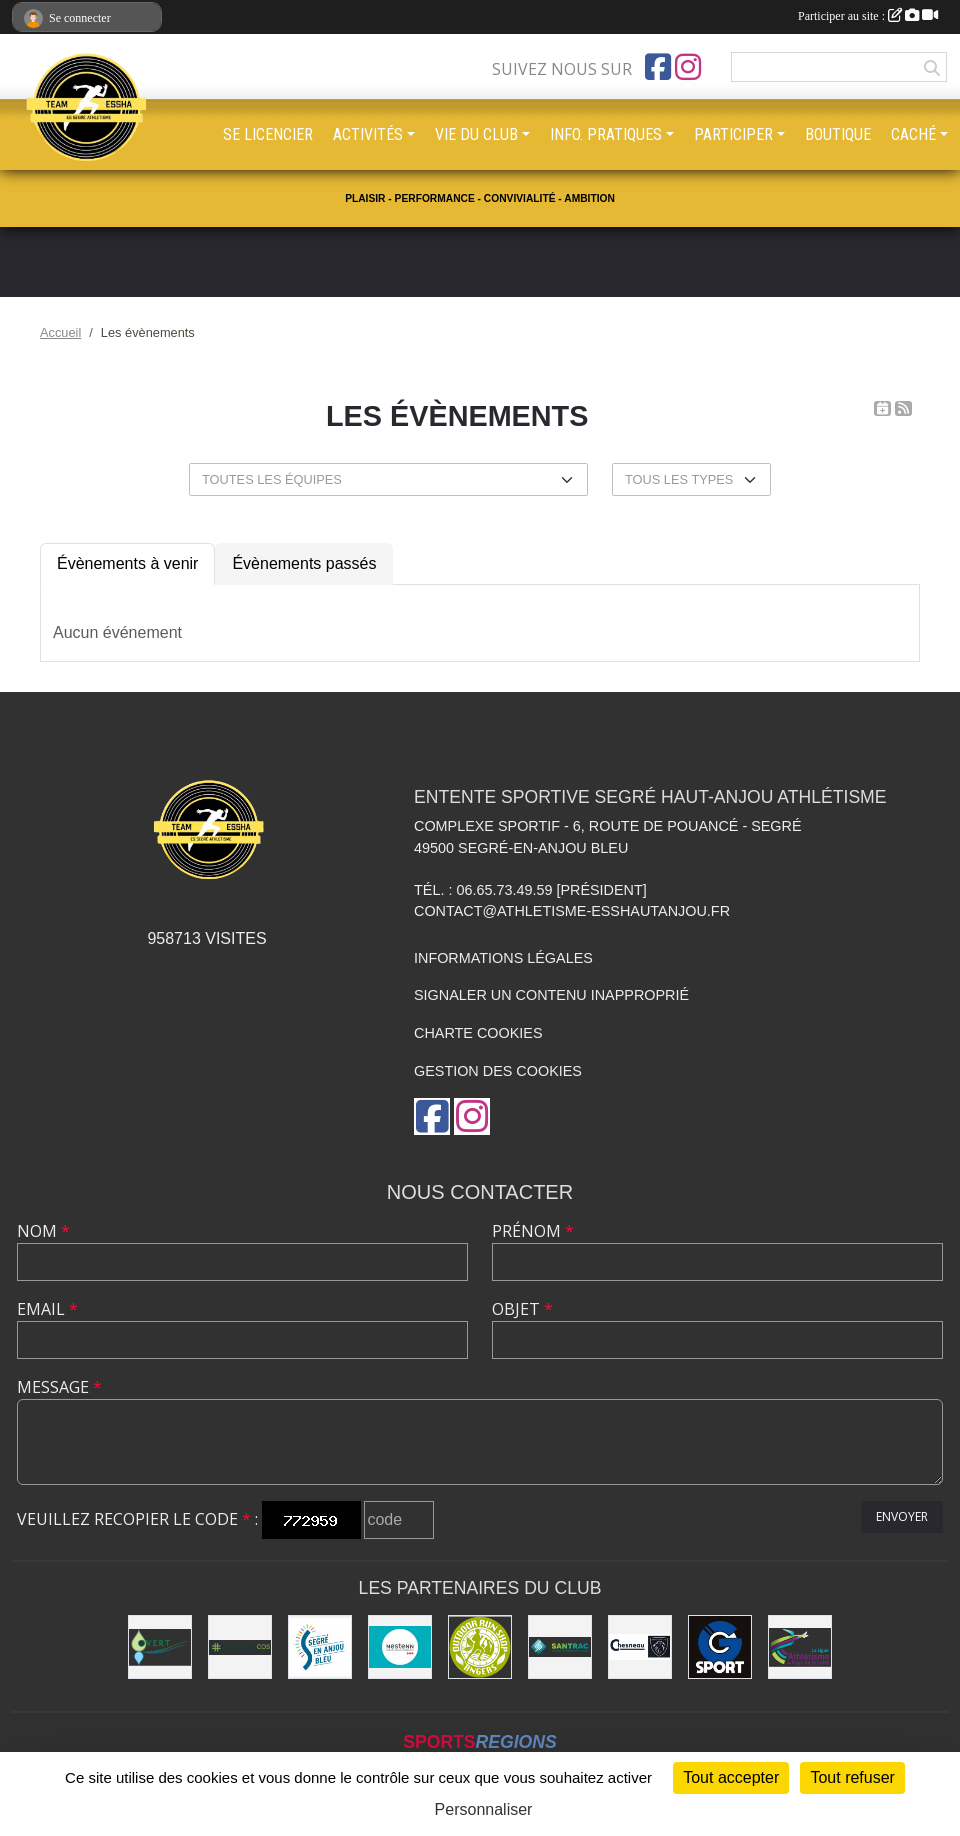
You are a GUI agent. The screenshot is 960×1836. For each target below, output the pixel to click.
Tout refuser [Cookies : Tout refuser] (852, 1777)
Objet (522, 1309)
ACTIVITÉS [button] (368, 134)
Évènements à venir (127, 563)
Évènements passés (304, 563)
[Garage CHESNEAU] (640, 1647)
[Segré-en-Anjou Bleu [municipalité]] (320, 1647)
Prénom (533, 1231)
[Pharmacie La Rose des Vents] (240, 1647)
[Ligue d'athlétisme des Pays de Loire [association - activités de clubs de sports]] (800, 1647)
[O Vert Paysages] (160, 1647)
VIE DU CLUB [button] (476, 134)
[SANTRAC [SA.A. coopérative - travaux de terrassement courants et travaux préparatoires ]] (560, 1647)
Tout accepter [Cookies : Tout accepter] (731, 1777)
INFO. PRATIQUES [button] (606, 134)
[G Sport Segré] (720, 1647)
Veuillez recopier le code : (137, 1519)
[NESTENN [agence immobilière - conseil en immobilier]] (400, 1647)
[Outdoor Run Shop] (480, 1647)
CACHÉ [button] (913, 134)
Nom (43, 1231)
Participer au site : (868, 16)
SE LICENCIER (268, 134)
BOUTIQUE (838, 134)
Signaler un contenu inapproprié (551, 995)
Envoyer (902, 1516)
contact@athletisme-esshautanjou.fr (572, 911)
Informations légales (503, 958)
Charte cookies (478, 1033)
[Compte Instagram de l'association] (688, 67)
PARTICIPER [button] (733, 134)
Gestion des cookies (498, 1071)
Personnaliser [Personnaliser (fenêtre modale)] (484, 1809)
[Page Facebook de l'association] (658, 67)
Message (59, 1387)
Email (47, 1309)
